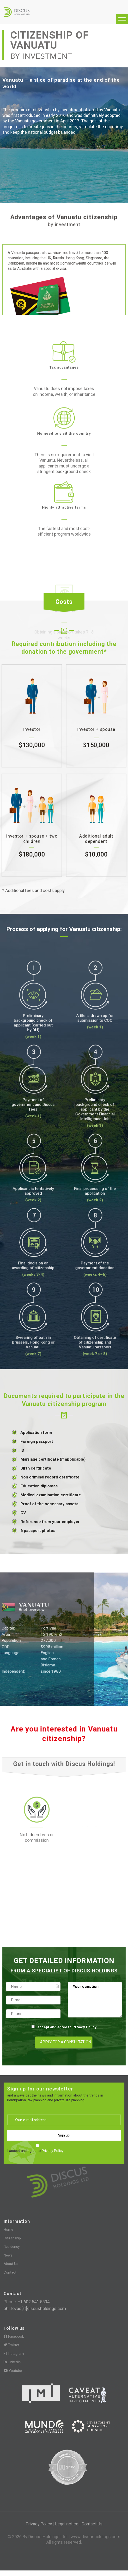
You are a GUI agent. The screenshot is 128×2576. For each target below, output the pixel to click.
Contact (10, 2272)
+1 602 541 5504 (33, 2301)
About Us (11, 2264)
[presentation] (46, 2037)
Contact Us (92, 2523)
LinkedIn (12, 2362)
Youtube (13, 2371)
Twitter (11, 2345)
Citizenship (12, 2238)
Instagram (14, 2353)
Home (8, 2229)
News (8, 2255)
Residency (12, 2246)
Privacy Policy (85, 2027)
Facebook (14, 2336)
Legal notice (66, 2523)
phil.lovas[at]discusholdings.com (35, 2308)
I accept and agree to (66, 2027)
